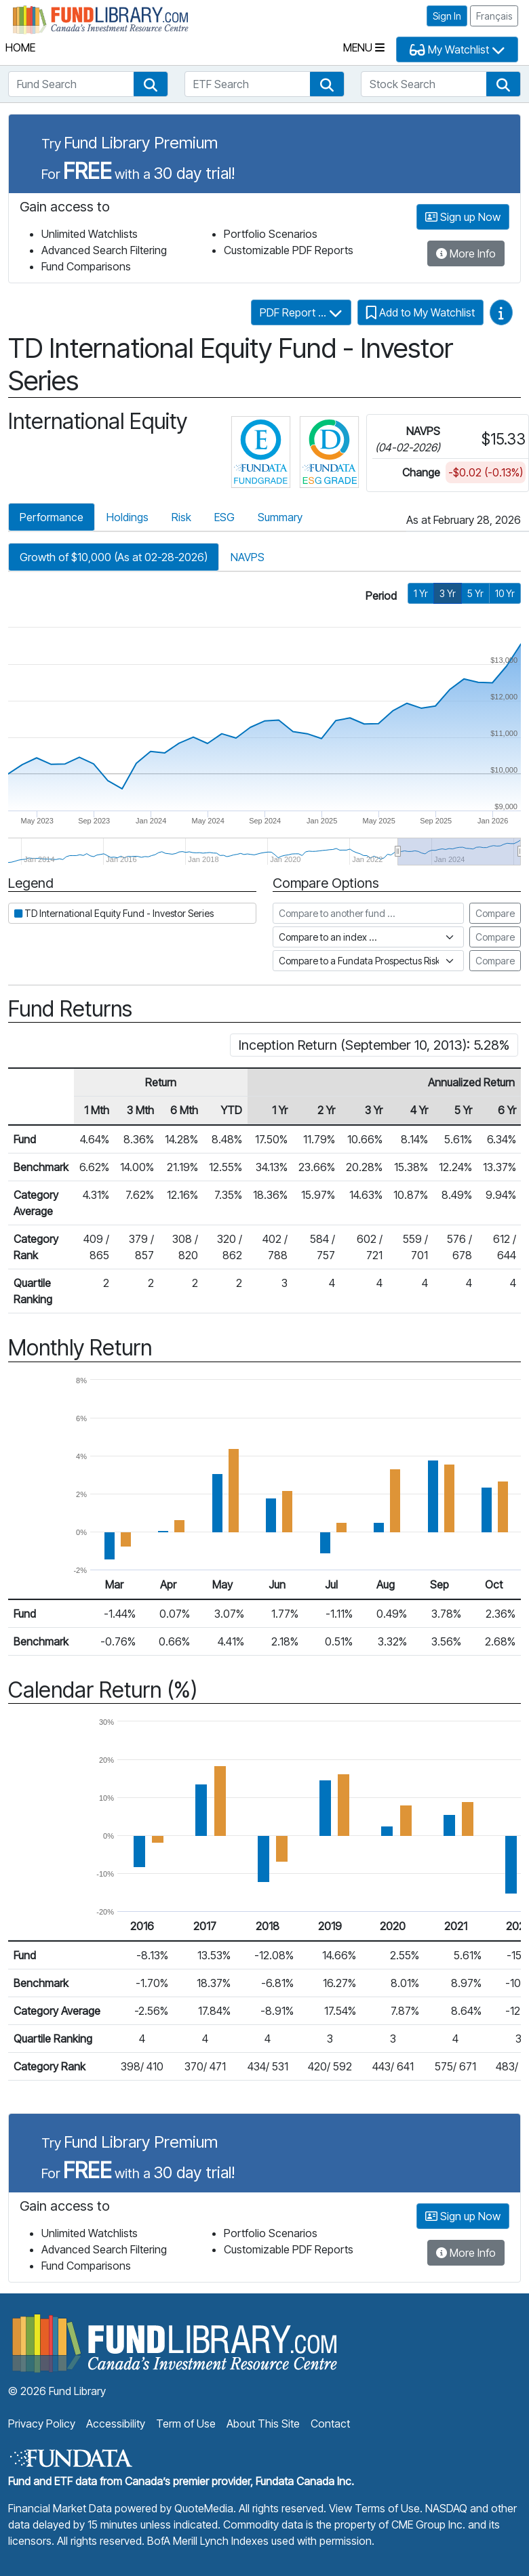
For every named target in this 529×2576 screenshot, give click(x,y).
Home (20, 47)
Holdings (127, 517)
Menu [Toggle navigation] (364, 47)
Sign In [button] (447, 16)
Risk (181, 517)
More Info (466, 253)
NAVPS (247, 557)
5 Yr (475, 593)
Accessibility (115, 2423)
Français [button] (494, 16)
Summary (280, 517)
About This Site (263, 2423)
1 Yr (421, 593)
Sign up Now (463, 217)
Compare (495, 913)
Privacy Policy (41, 2423)
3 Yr (447, 593)
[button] (151, 84)
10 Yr (505, 593)
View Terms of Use (374, 2508)
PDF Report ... (301, 312)
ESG (224, 517)
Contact (330, 2423)
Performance (51, 517)
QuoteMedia (203, 2508)
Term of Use (186, 2423)
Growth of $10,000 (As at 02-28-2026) (114, 557)
